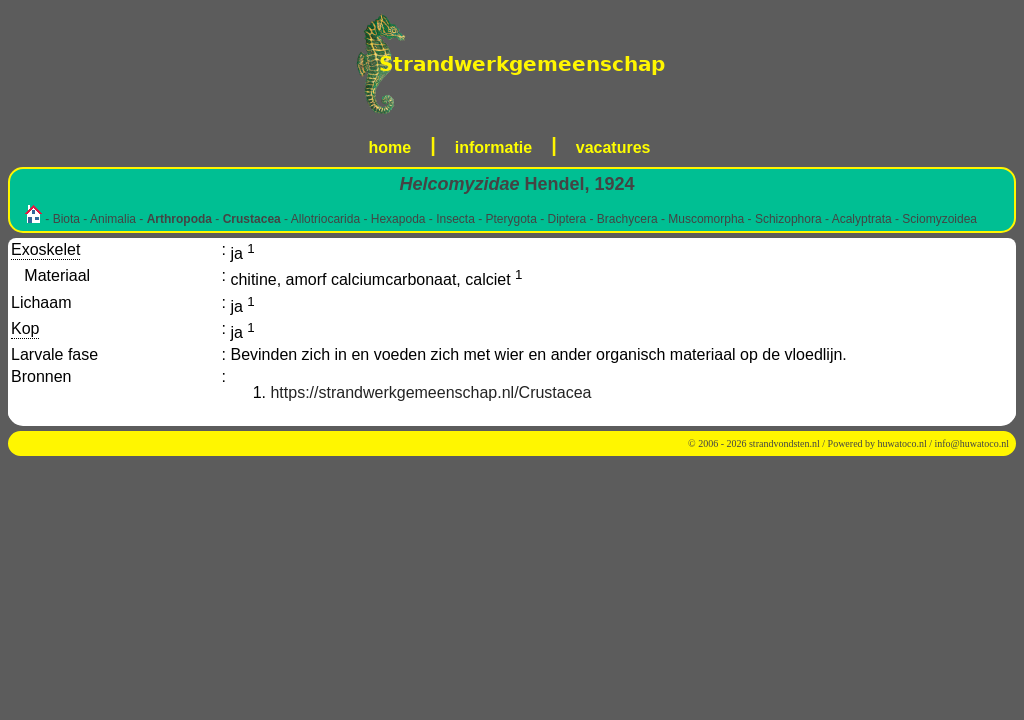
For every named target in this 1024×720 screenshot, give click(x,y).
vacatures (613, 147)
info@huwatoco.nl (972, 443)
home (390, 147)
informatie (493, 147)
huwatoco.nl (902, 443)
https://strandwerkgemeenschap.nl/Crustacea (430, 392)
